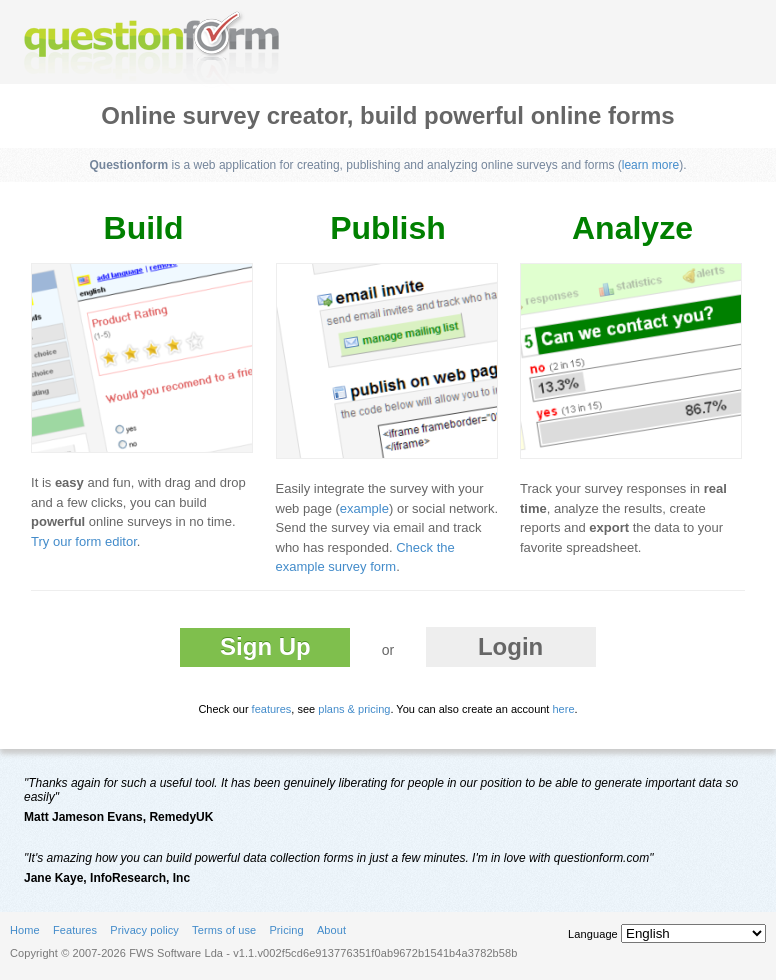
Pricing (286, 930)
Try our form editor (84, 541)
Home (25, 930)
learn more (650, 165)
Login (510, 646)
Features (75, 930)
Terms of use (224, 930)
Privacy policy (144, 930)
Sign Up (265, 646)
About (331, 930)
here (563, 709)
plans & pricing (354, 709)
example (364, 508)
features (272, 709)
